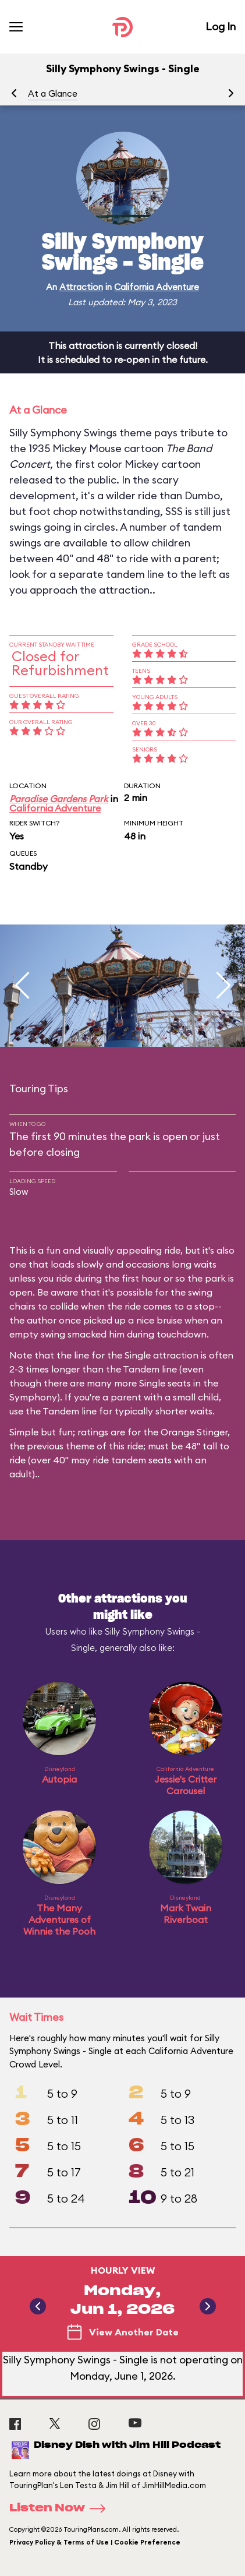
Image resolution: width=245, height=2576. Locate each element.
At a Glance (52, 93)
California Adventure (156, 286)
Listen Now (61, 2508)
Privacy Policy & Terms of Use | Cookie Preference (94, 2542)
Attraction (81, 286)
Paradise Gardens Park (58, 798)
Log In (220, 26)
